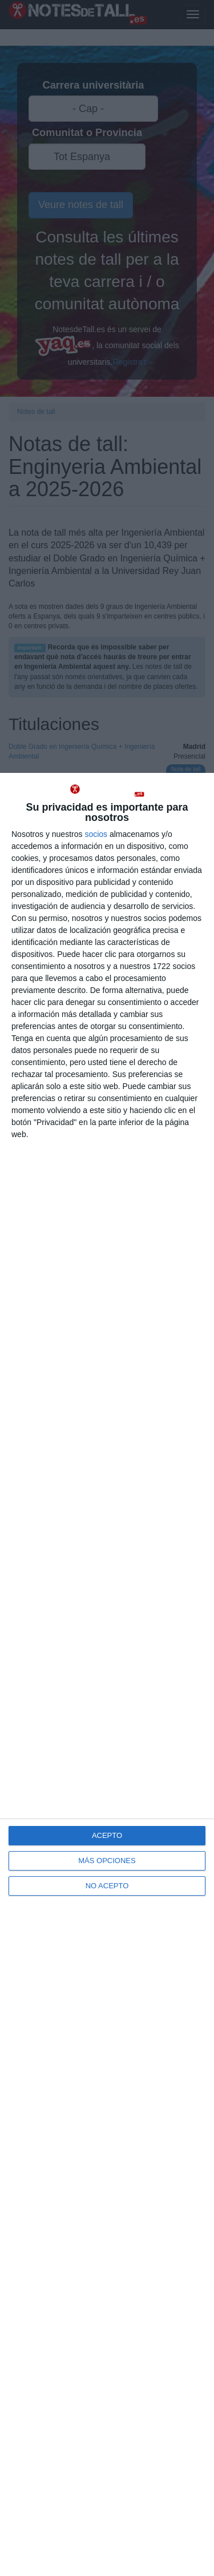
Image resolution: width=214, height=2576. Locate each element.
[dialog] (107, 1674)
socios (95, 834)
